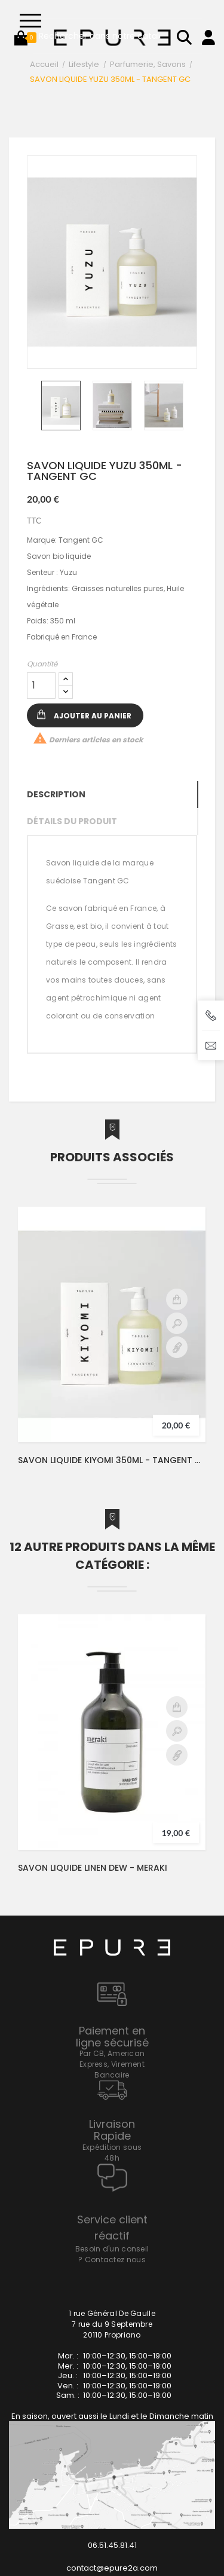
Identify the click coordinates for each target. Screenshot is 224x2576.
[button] (21, 38)
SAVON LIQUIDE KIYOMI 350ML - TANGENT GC (111, 1460)
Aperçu (177, 1323)
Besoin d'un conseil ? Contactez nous (112, 2254)
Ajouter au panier (92, 716)
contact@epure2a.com (112, 2568)
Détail (177, 1347)
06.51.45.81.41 (112, 2545)
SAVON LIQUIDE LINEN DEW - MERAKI (92, 1868)
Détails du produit (72, 821)
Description (56, 794)
